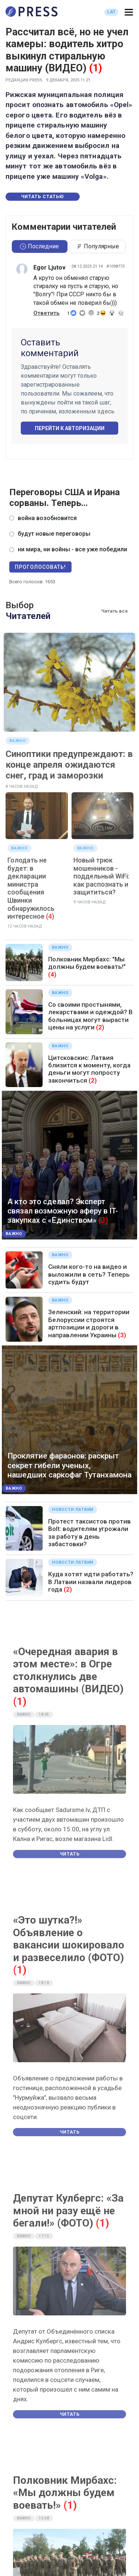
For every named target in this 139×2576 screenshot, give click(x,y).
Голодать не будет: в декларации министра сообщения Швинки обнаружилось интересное (30, 888)
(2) (100, 1027)
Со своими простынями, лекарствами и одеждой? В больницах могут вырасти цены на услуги (90, 1016)
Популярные (97, 246)
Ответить (46, 313)
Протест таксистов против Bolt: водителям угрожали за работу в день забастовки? (89, 1533)
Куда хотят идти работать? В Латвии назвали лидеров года (90, 1581)
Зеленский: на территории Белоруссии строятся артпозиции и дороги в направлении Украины (88, 1323)
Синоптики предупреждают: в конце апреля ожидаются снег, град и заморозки (69, 765)
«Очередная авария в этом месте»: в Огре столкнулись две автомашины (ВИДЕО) (68, 1670)
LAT (111, 11)
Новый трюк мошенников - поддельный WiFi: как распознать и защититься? (101, 876)
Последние (39, 246)
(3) (103, 1220)
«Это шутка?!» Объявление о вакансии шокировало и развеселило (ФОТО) (68, 1939)
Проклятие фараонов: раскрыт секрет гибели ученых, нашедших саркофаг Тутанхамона (69, 1465)
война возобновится (47, 518)
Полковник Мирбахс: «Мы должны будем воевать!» (65, 2492)
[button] (128, 12)
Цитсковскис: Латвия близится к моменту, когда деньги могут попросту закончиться (89, 1069)
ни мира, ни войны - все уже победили (72, 549)
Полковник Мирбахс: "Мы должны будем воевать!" (87, 962)
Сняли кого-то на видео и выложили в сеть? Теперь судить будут (89, 1274)
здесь (106, 411)
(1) (95, 68)
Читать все (114, 611)
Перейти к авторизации (70, 428)
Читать (70, 1854)
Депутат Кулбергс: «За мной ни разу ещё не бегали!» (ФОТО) (68, 2210)
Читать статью (42, 196)
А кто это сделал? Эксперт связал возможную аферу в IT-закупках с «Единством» (62, 1211)
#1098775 (115, 266)
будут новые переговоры (54, 533)
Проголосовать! (40, 567)
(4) (50, 916)
